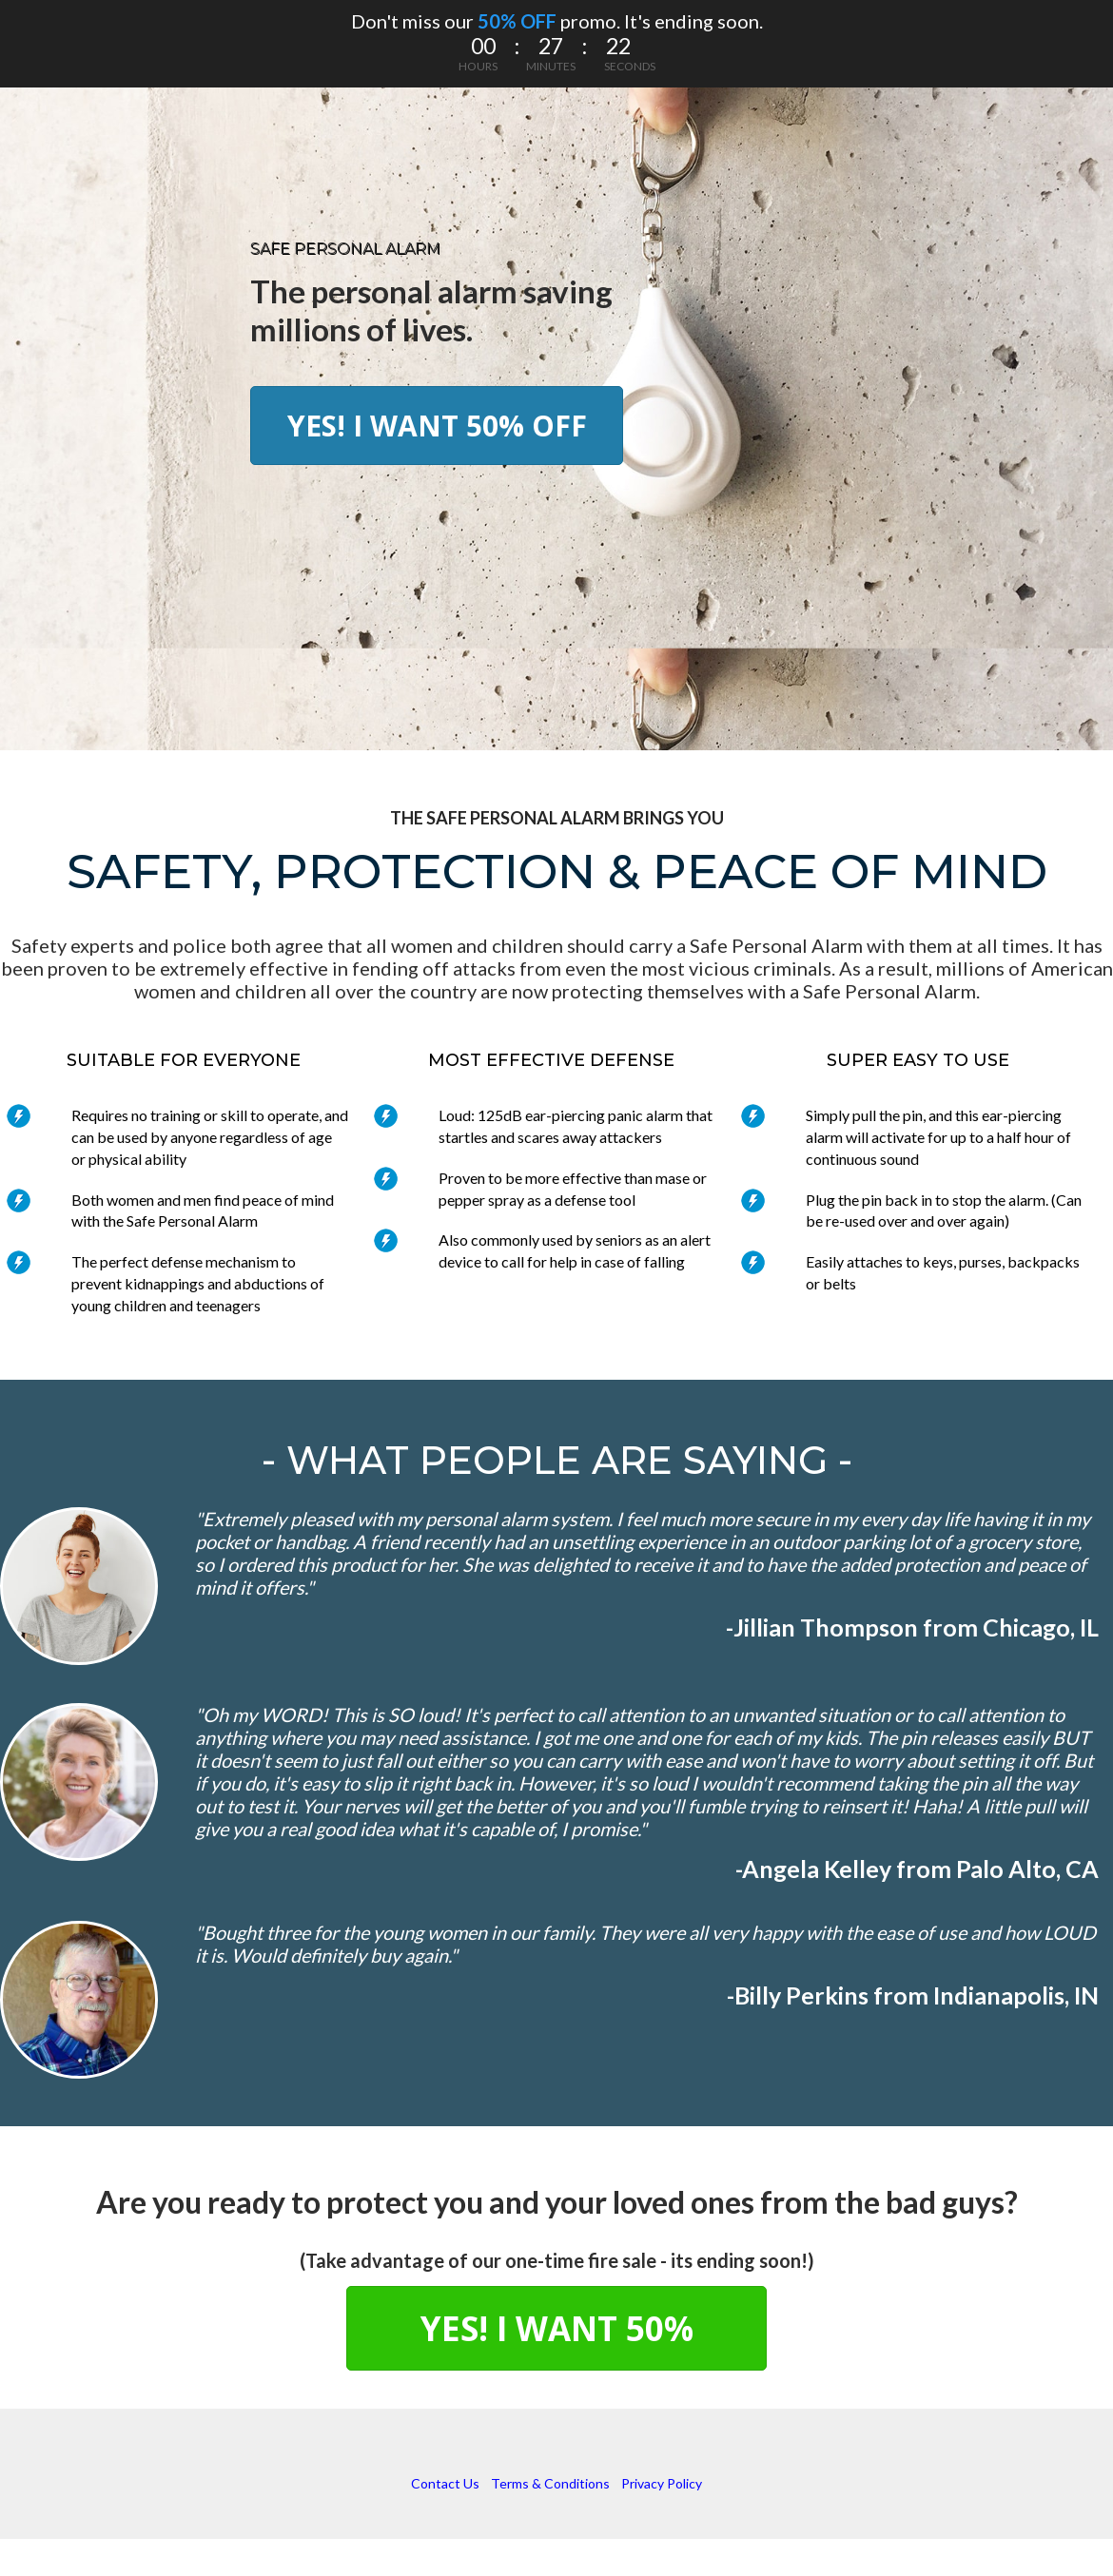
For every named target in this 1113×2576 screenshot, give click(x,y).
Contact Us (445, 2483)
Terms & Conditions (550, 2483)
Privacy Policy (661, 2483)
